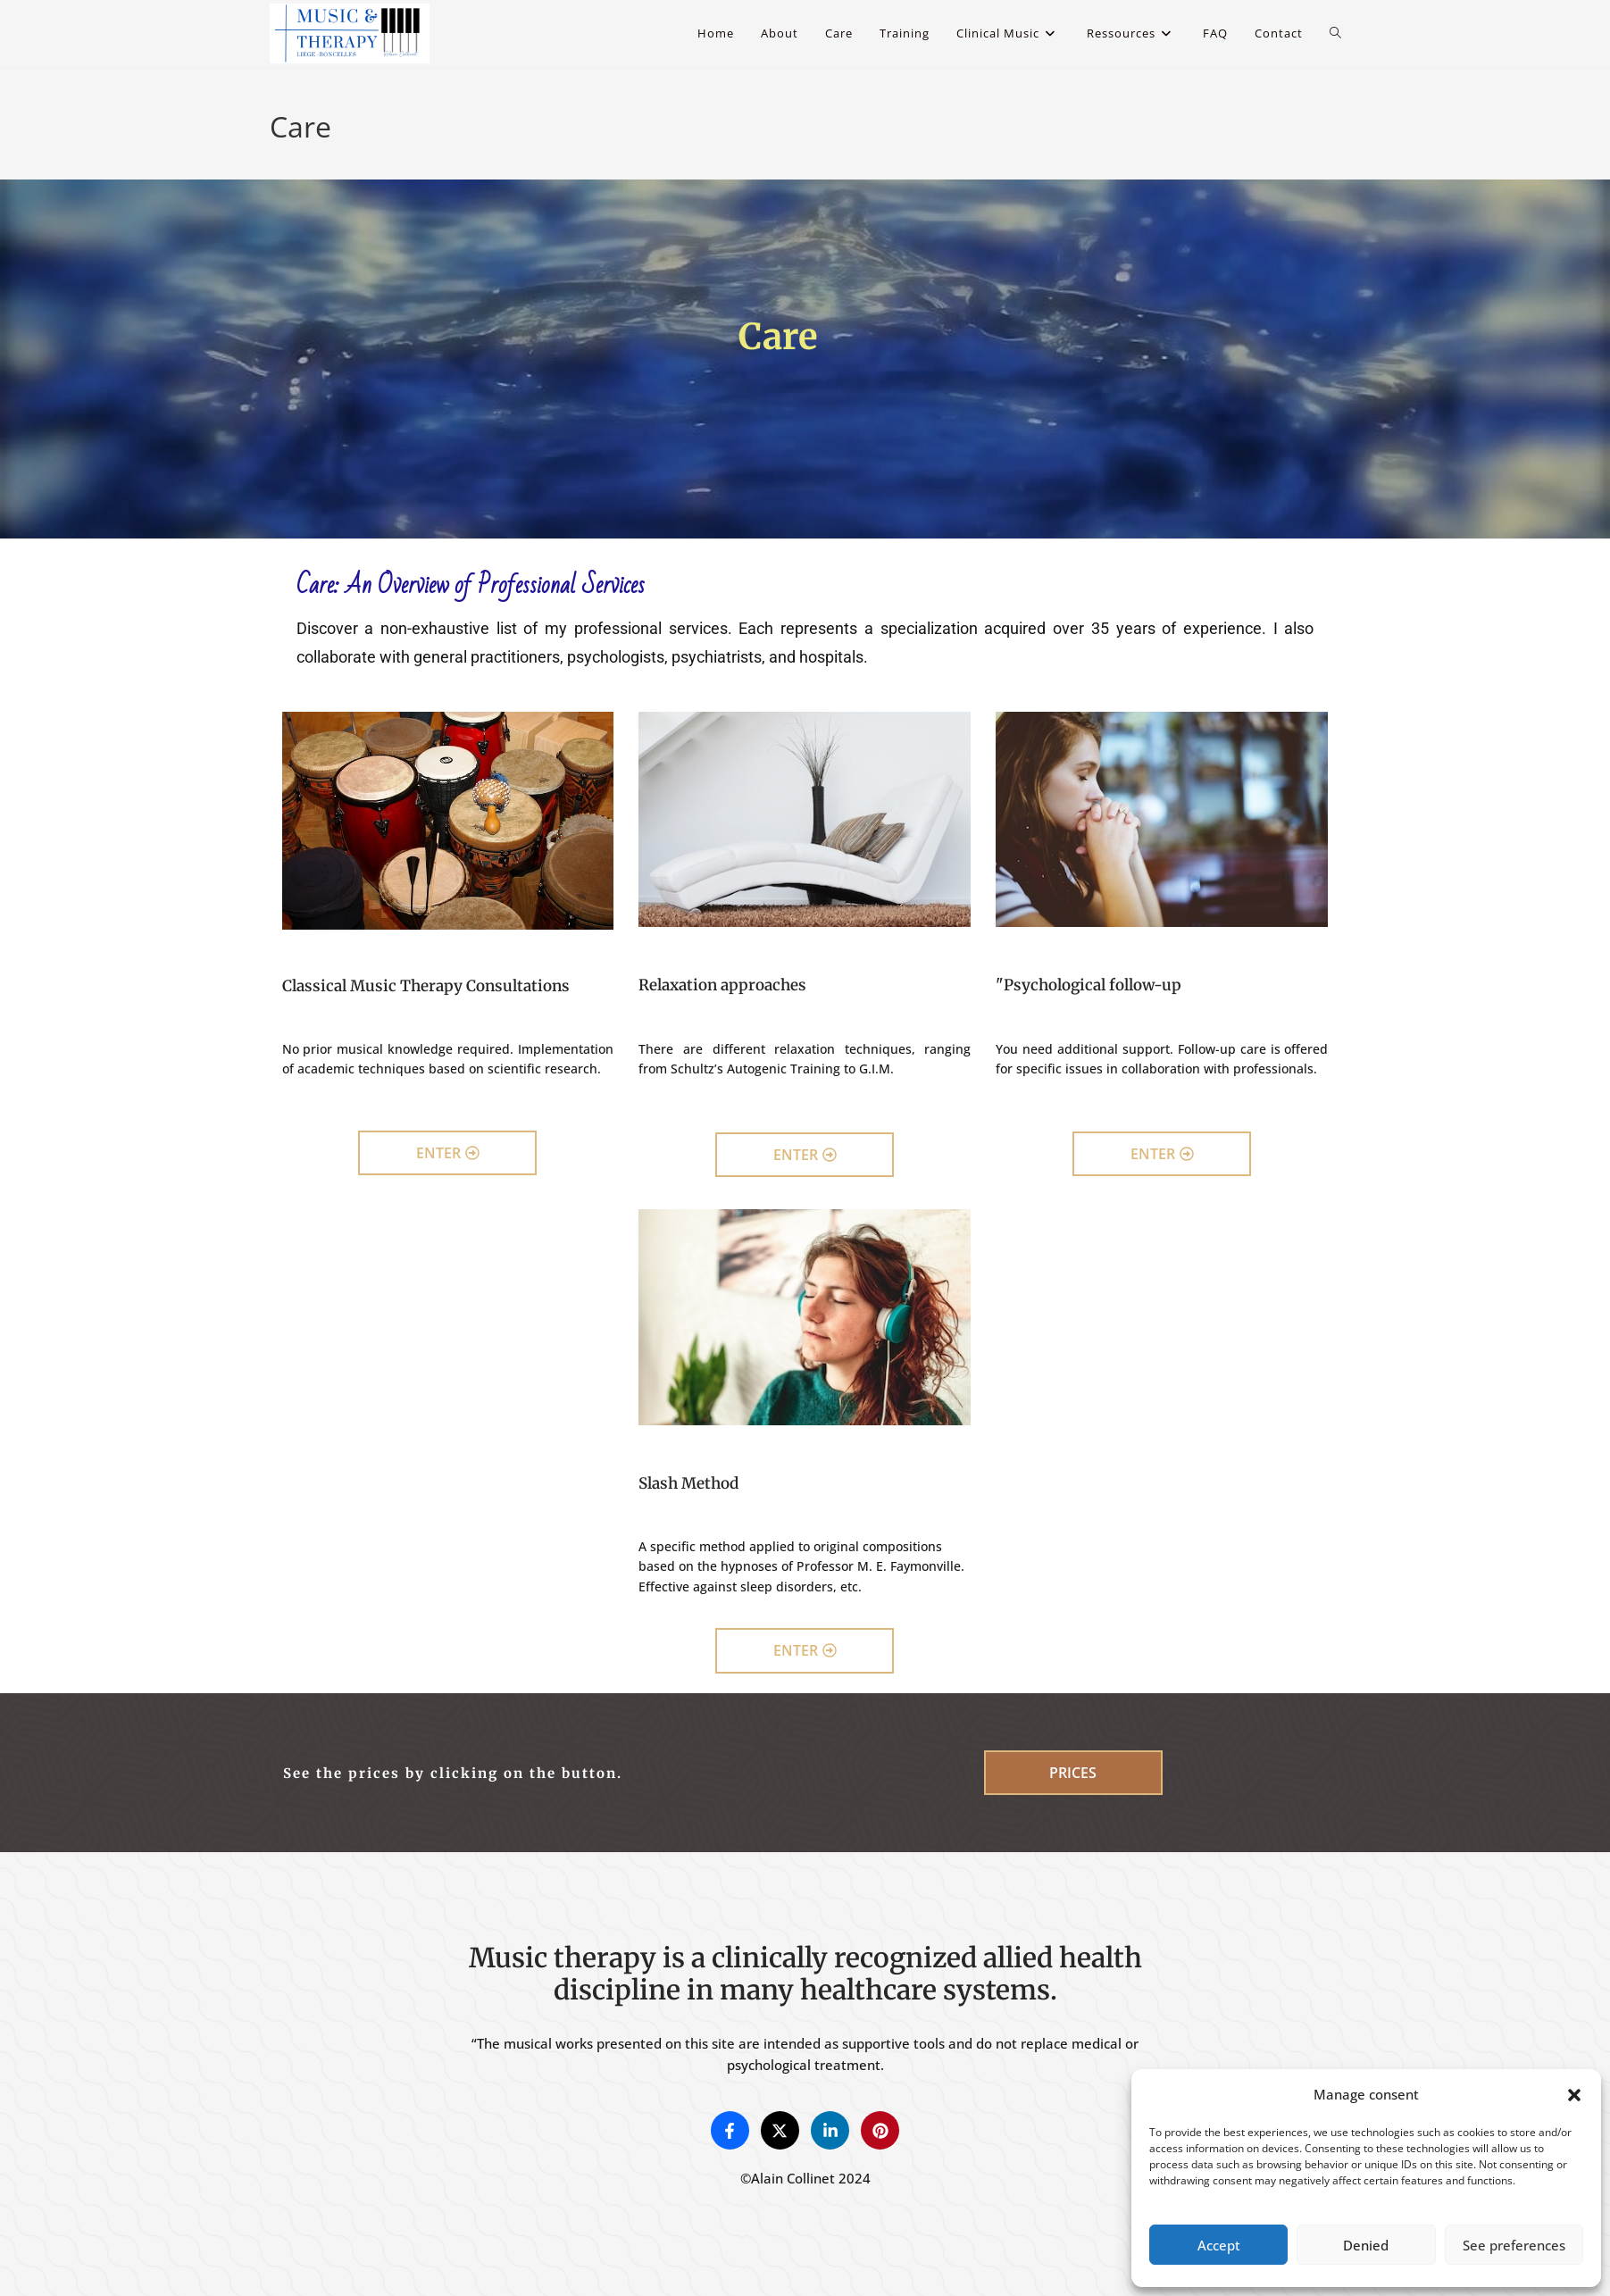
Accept (1218, 2245)
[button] (1574, 2095)
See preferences (1514, 2245)
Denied (1366, 2245)
